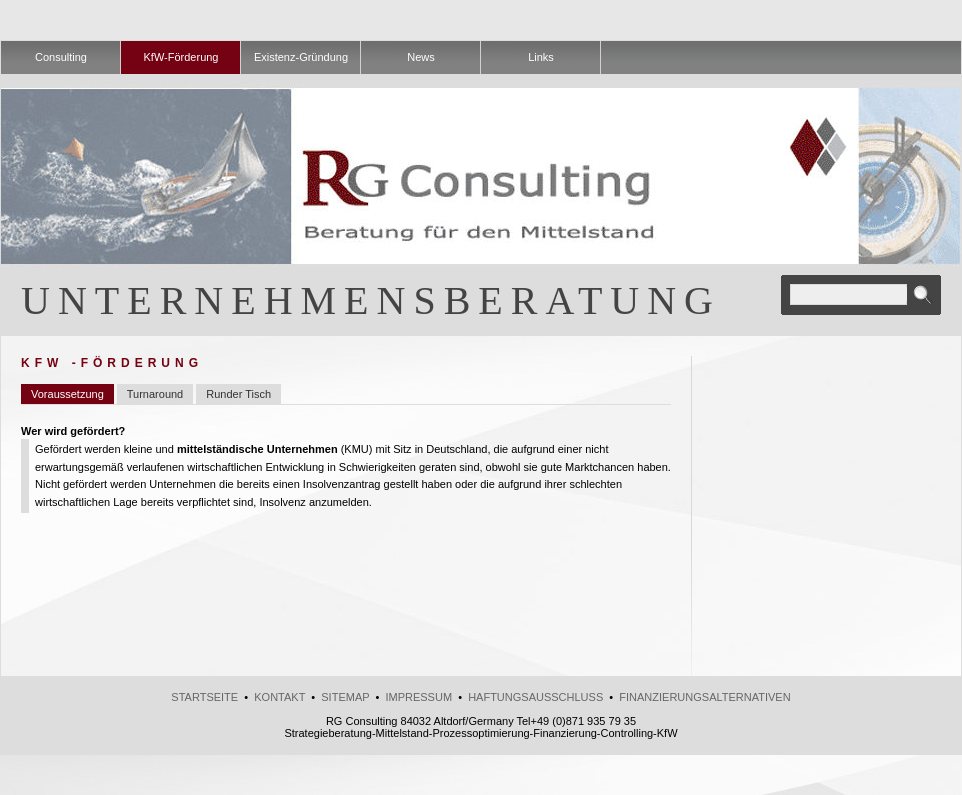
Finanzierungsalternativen (704, 697)
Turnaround (155, 394)
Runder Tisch (238, 394)
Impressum (418, 697)
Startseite (204, 697)
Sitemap (345, 697)
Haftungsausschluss (535, 697)
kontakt (279, 697)
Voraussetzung (67, 394)
